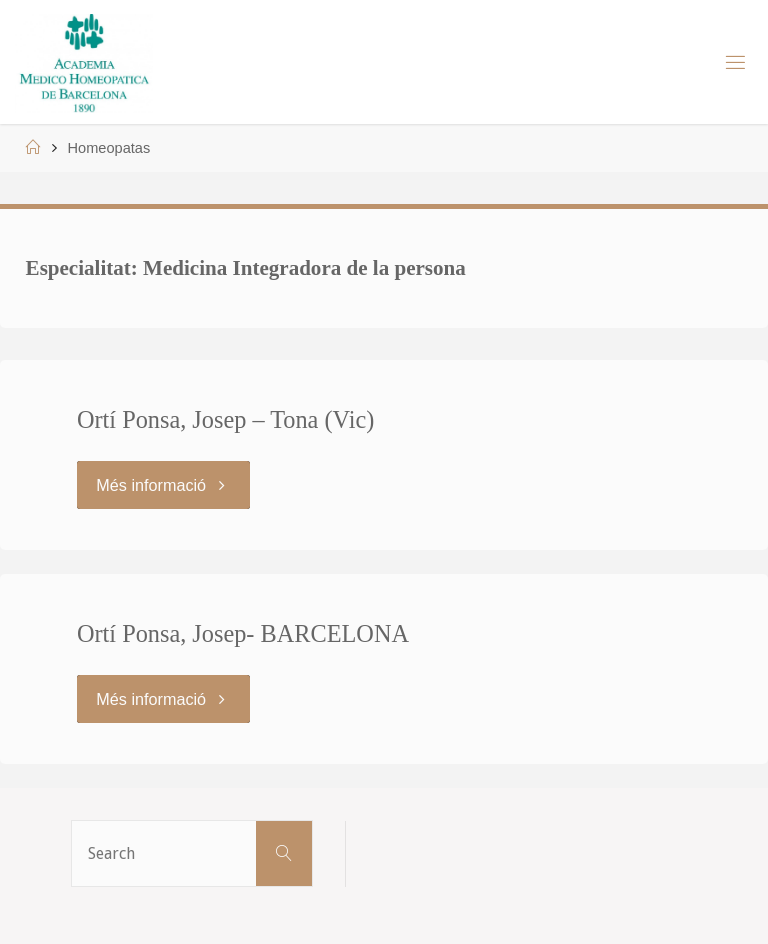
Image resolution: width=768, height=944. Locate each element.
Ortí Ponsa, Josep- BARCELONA (243, 633)
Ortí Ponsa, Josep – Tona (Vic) (225, 419)
